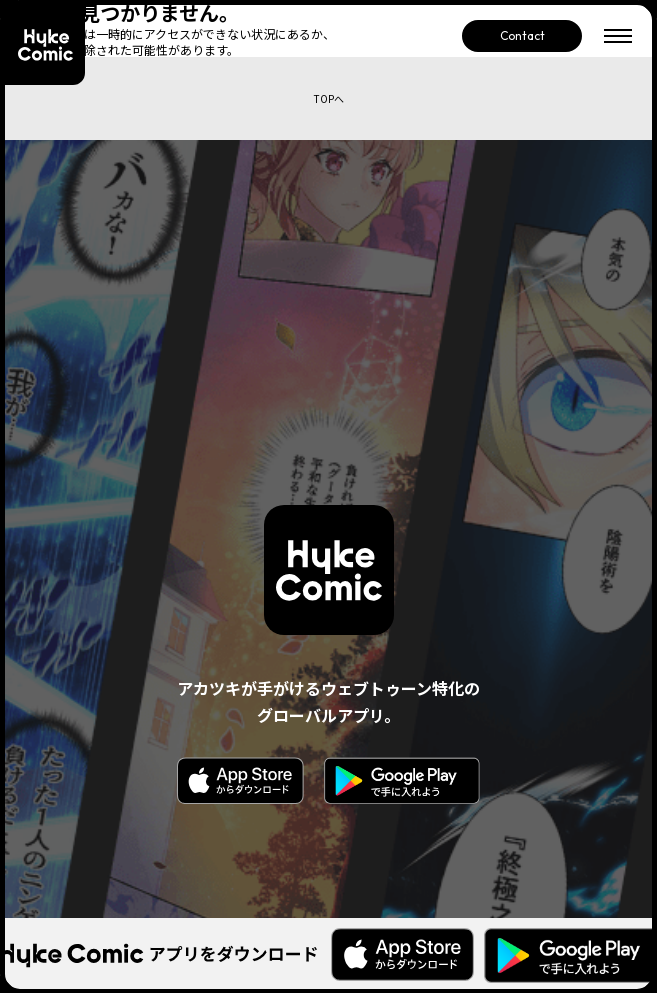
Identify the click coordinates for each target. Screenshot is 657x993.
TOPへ (329, 98)
